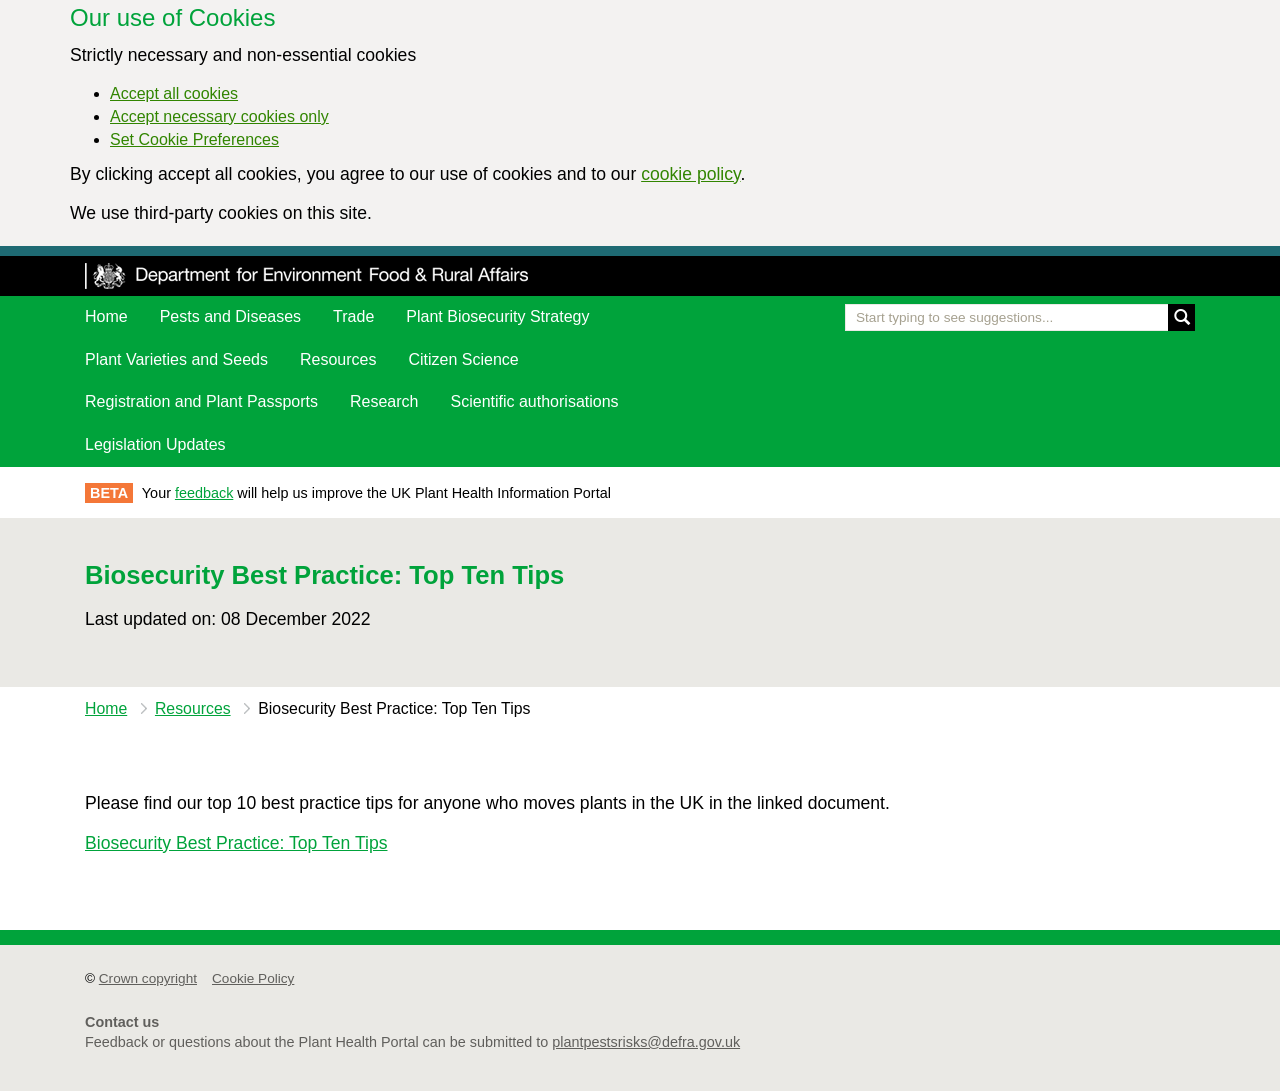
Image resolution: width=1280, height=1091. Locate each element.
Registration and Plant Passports (201, 401)
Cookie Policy (253, 978)
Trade (353, 316)
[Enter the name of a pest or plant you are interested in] (1020, 317)
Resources (338, 359)
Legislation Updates (155, 444)
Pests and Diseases (230, 316)
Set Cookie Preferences (194, 139)
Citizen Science (463, 359)
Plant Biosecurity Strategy (497, 316)
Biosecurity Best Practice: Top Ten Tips (236, 843)
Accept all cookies (174, 93)
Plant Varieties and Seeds (176, 359)
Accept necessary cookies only (219, 116)
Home (106, 316)
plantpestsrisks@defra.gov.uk (646, 1042)
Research (384, 401)
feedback (204, 493)
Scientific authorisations (535, 401)
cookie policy (690, 174)
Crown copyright (148, 978)
